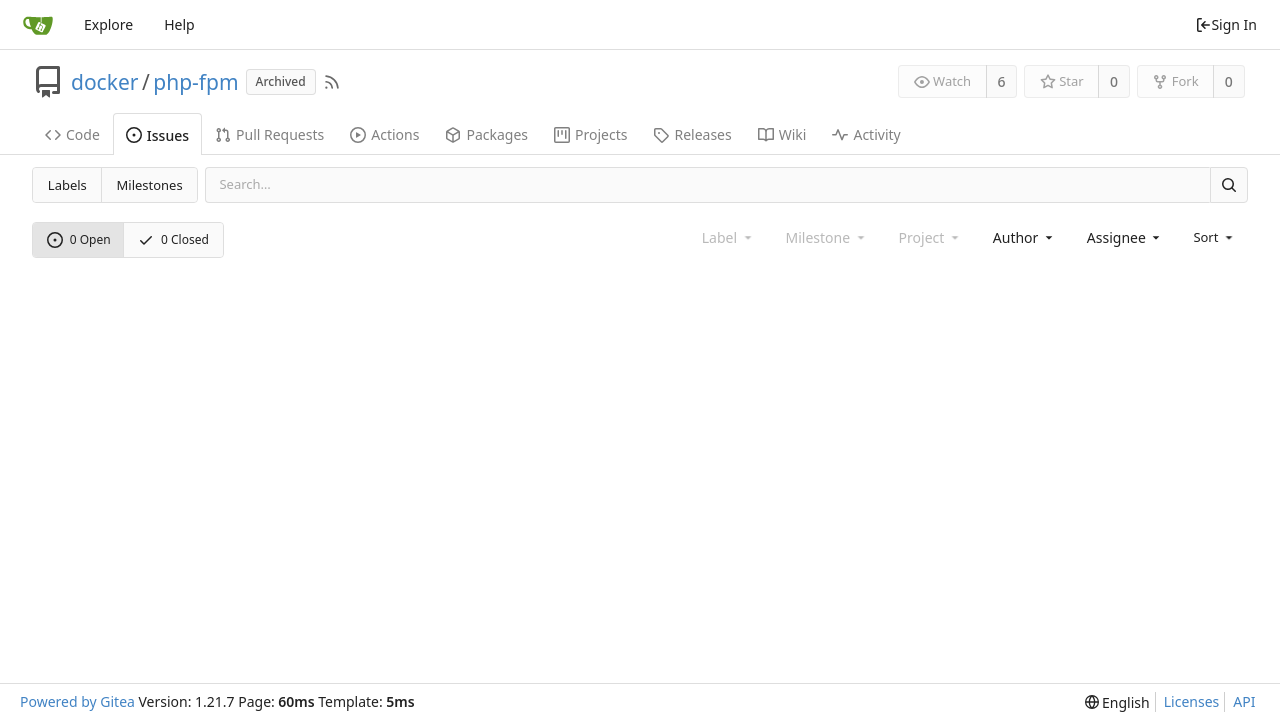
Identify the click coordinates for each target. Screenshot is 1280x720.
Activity (866, 134)
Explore (108, 24)
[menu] (1214, 237)
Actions (384, 134)
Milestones (150, 185)
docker (104, 82)
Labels (67, 185)
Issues (157, 135)
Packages (486, 134)
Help (179, 24)
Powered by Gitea (77, 701)
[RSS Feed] (332, 82)
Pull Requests (269, 134)
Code (72, 134)
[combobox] (1024, 237)
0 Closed (173, 239)
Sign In (1226, 24)
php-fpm (195, 82)
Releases (692, 134)
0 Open (79, 239)
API (1244, 701)
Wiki (782, 134)
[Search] (1229, 184)
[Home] (38, 25)
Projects (590, 134)
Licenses (1192, 701)
